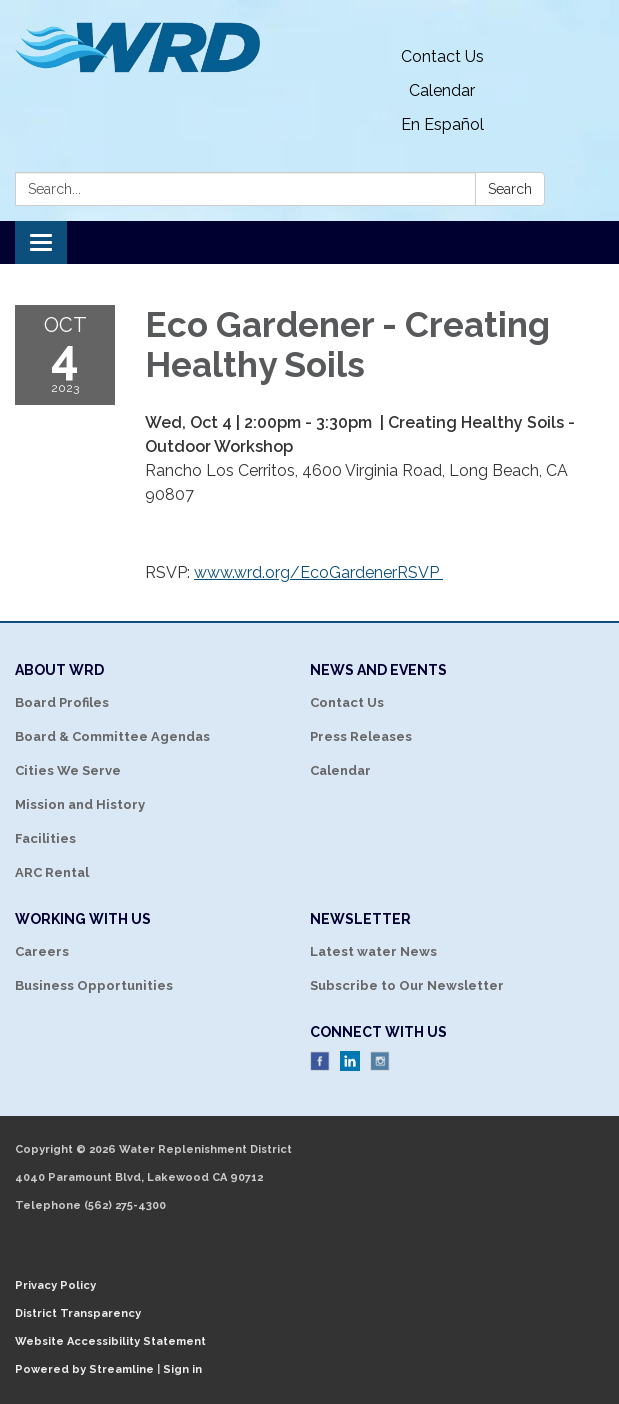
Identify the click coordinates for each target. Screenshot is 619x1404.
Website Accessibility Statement (110, 1341)
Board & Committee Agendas (112, 736)
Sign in (182, 1369)
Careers (42, 951)
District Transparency (78, 1313)
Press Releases (361, 736)
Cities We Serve (68, 770)
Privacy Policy (55, 1285)
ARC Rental (52, 872)
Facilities (45, 838)
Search (510, 189)
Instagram (380, 1061)
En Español (442, 124)
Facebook (320, 1061)
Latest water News (373, 951)
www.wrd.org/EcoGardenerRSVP (318, 572)
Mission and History (80, 804)
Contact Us (442, 56)
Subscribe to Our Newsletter (407, 985)
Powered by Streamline (84, 1369)
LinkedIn (350, 1061)
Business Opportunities (94, 985)
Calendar (442, 90)
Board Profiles (62, 702)
